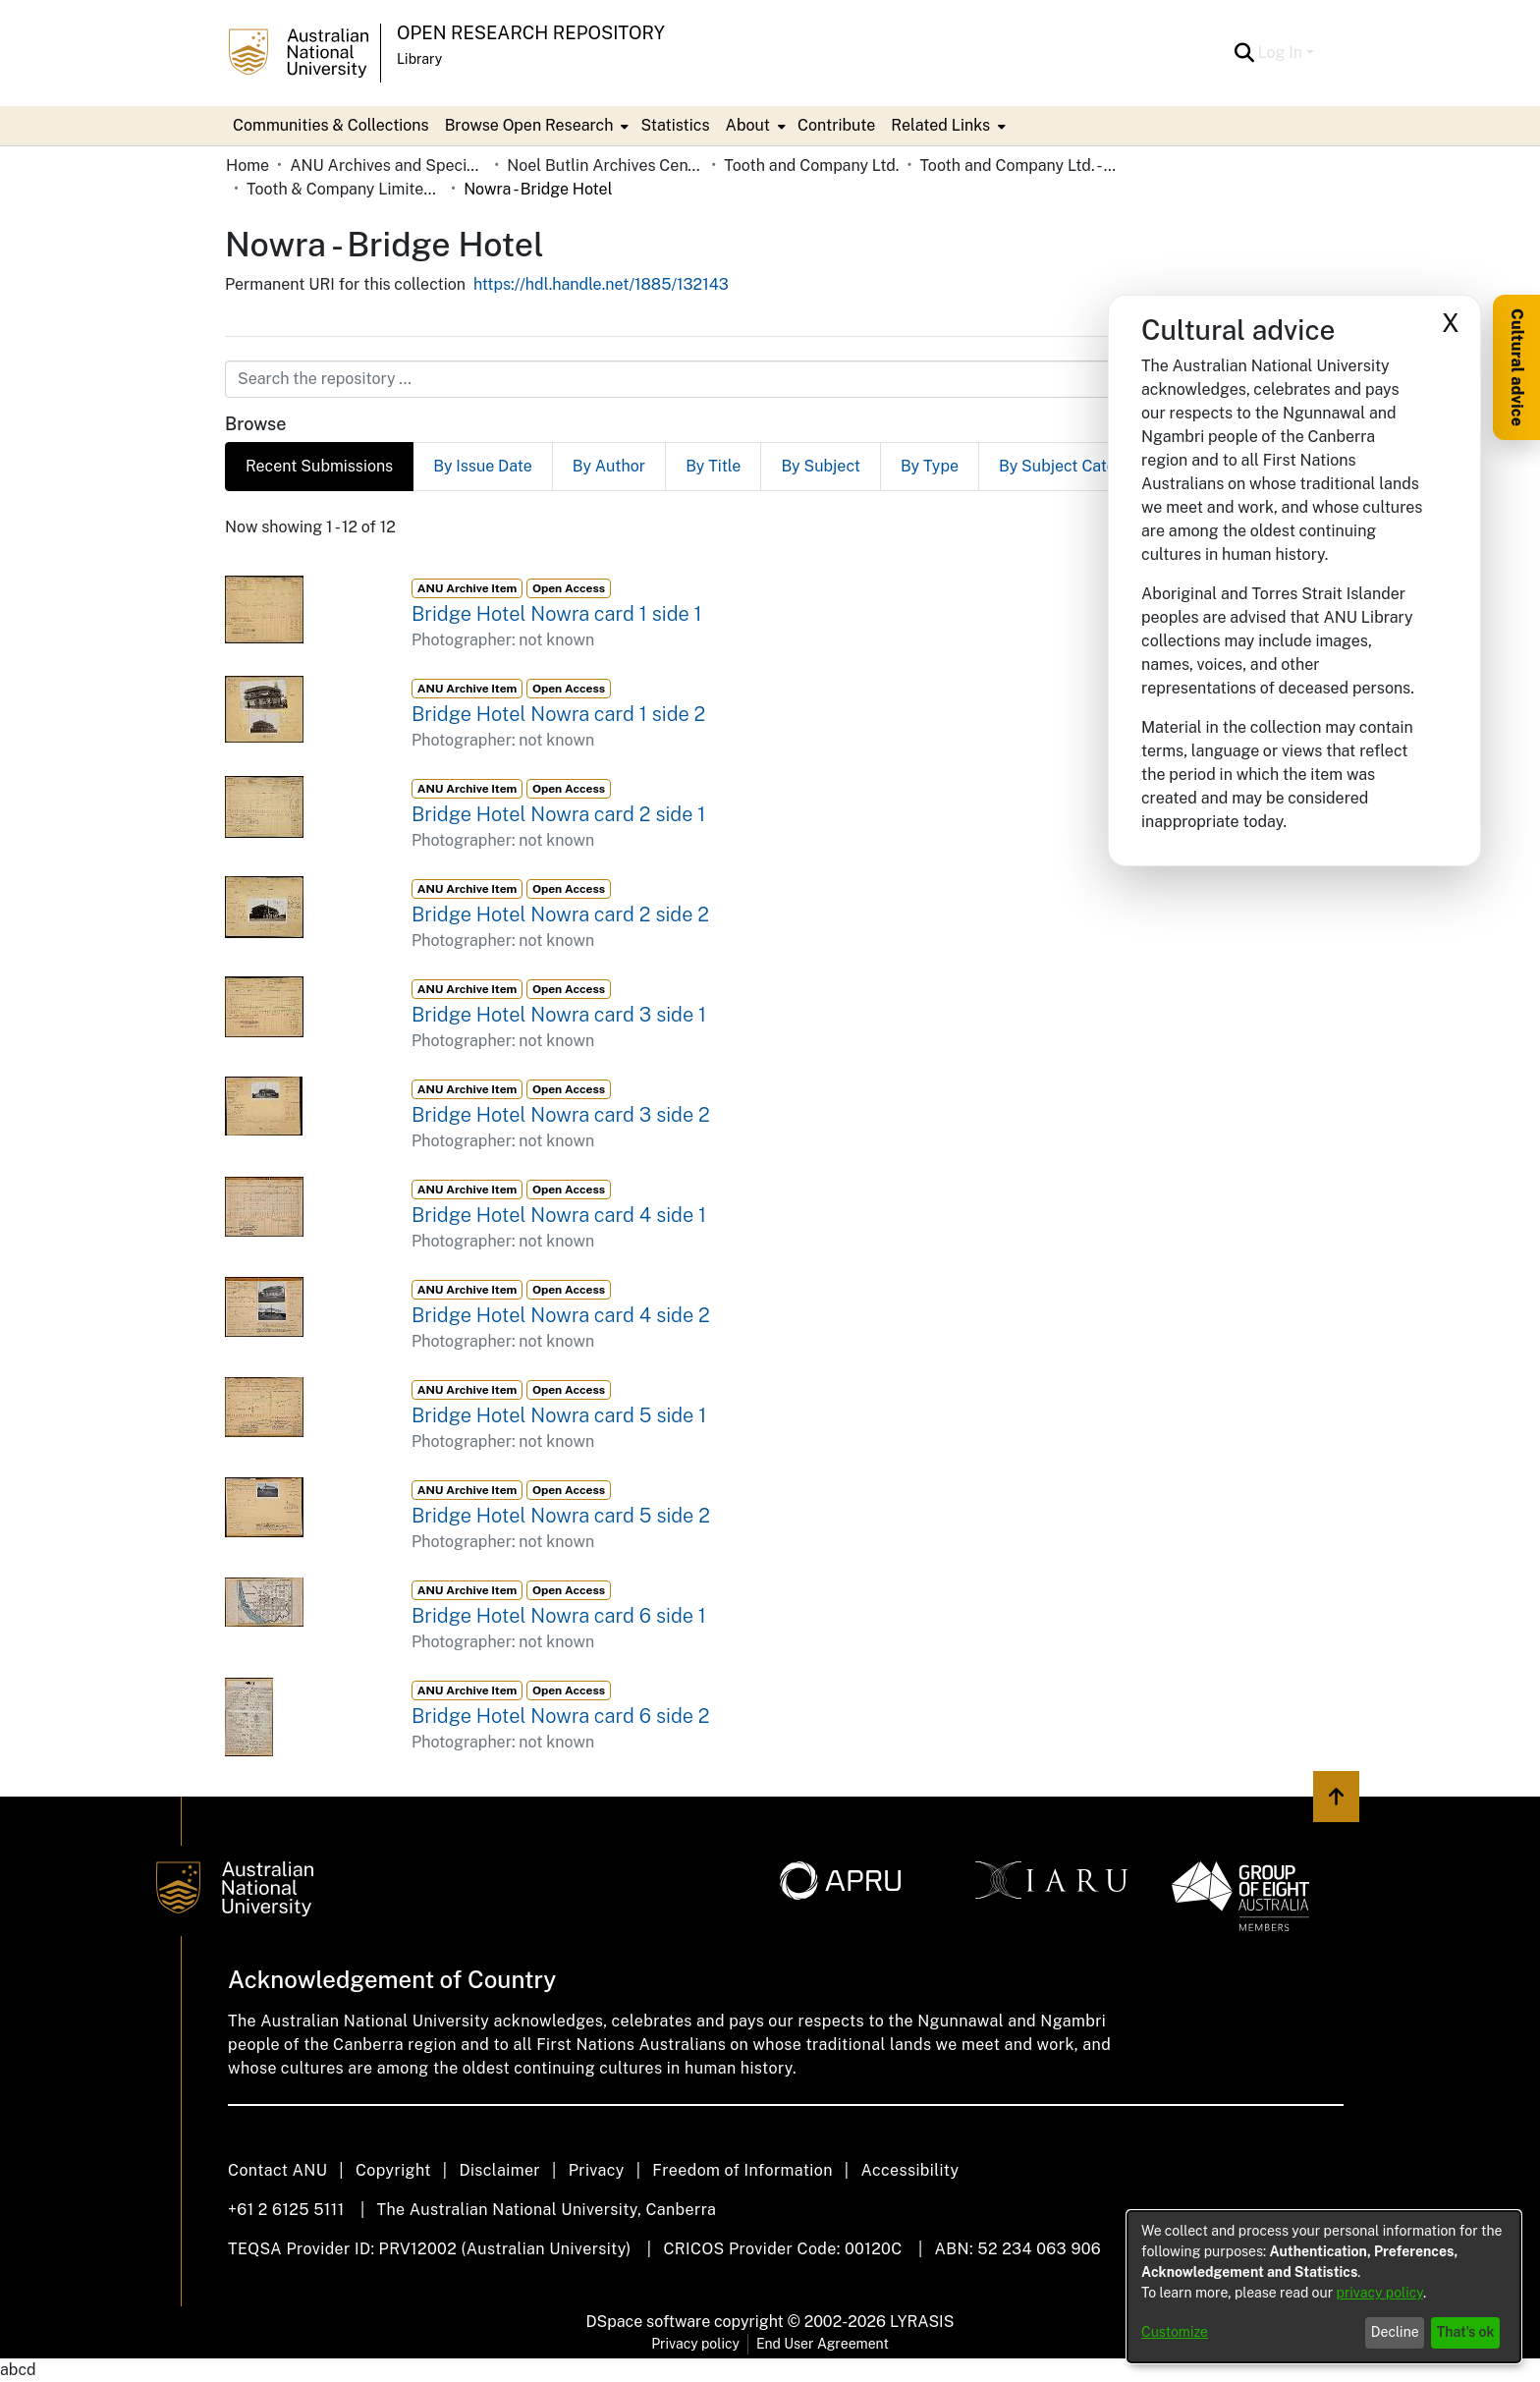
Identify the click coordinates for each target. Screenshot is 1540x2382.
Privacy (597, 2170)
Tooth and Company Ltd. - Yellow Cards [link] (1017, 165)
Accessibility (909, 2170)
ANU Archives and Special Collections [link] (388, 165)
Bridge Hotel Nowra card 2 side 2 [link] (560, 914)
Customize (1174, 2332)
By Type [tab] (930, 466)
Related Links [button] (940, 125)
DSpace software (648, 2321)
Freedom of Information (742, 2170)
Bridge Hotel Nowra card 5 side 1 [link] (559, 1415)
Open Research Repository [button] (531, 33)
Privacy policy (695, 2344)
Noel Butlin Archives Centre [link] (605, 165)
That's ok (1466, 2332)
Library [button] (419, 59)
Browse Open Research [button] (529, 125)
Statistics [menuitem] (674, 125)
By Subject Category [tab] (1074, 466)
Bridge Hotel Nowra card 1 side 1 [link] (557, 614)
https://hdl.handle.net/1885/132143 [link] (601, 284)
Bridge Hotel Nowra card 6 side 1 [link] (559, 1616)
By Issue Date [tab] (482, 466)
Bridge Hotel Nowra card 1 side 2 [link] (558, 714)
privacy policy (1380, 2292)
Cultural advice (1517, 367)
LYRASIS (922, 2321)
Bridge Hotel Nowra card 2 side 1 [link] (558, 814)
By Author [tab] (609, 466)
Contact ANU (277, 2170)
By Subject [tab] (820, 466)
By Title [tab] (713, 466)
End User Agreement (822, 2344)
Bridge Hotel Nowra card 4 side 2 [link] (561, 1315)
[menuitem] (535, 125)
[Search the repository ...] (722, 379)
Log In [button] (1282, 52)
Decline (1395, 2332)
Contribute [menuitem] (836, 125)
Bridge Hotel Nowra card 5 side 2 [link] (561, 1515)
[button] (1245, 53)
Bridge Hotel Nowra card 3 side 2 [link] (561, 1115)
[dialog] (1324, 2286)
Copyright (393, 2170)
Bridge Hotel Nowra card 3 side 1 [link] (559, 1014)
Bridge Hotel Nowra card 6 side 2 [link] (561, 1716)
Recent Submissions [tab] (319, 466)
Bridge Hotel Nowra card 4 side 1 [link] (559, 1215)
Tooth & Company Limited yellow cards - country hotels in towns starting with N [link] (345, 189)
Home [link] (247, 165)
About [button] (748, 125)
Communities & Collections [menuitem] (331, 125)
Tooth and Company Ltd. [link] (811, 165)
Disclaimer (499, 2170)
